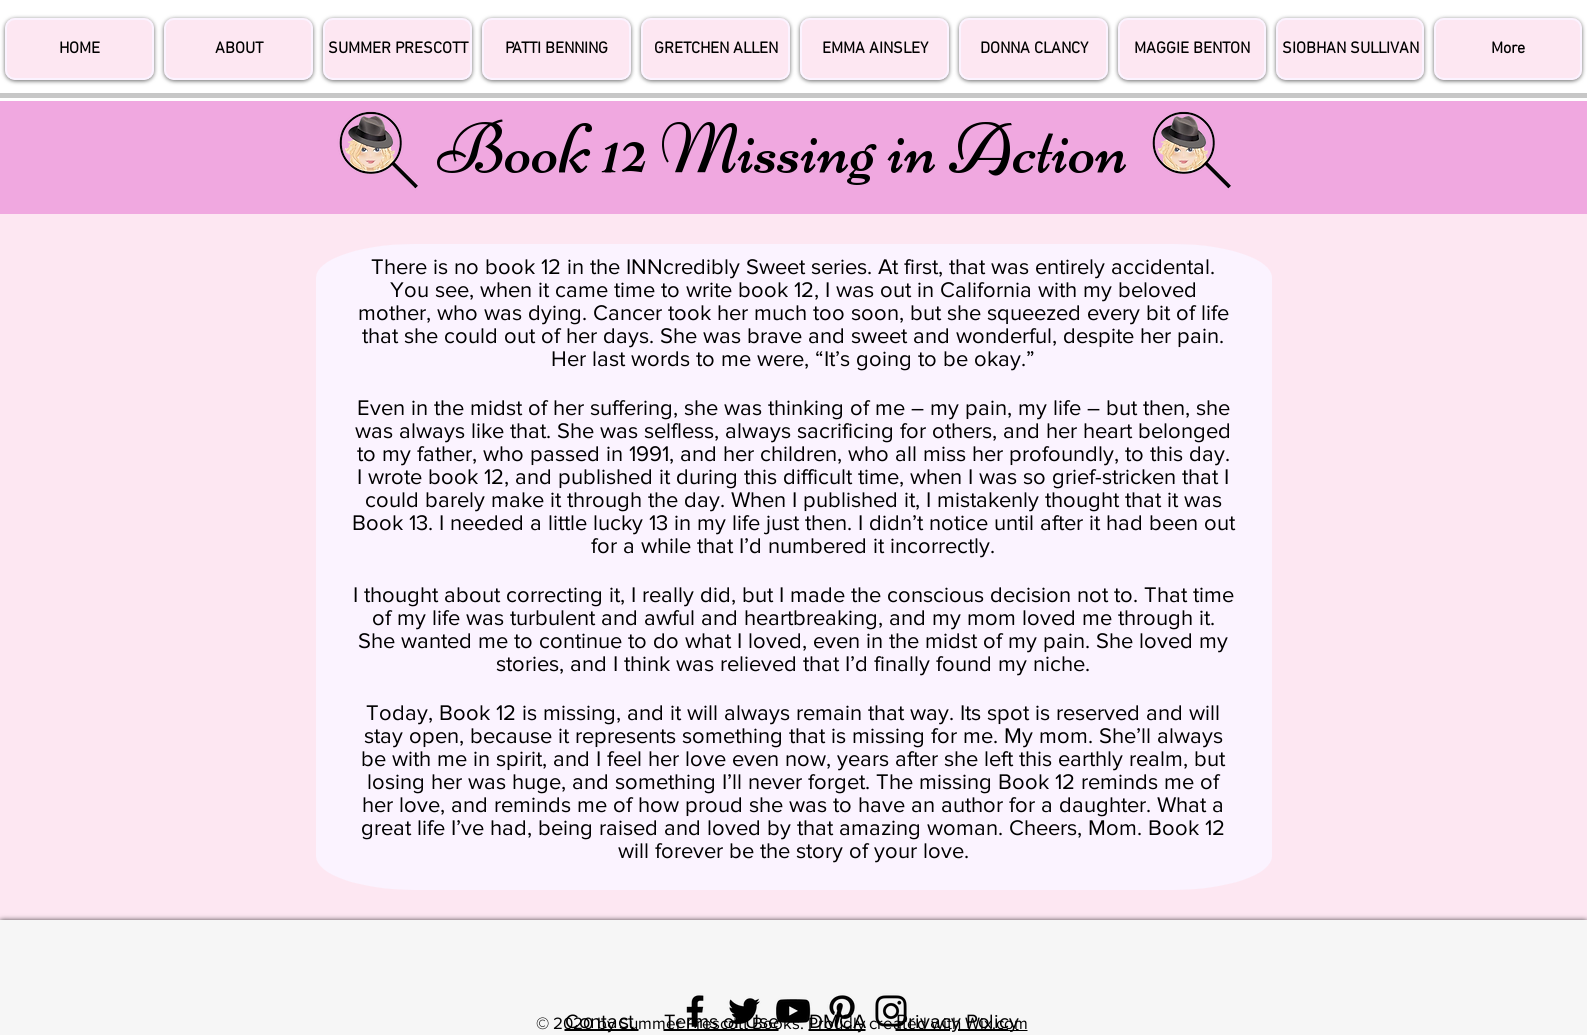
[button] (1508, 49)
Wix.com (996, 1022)
